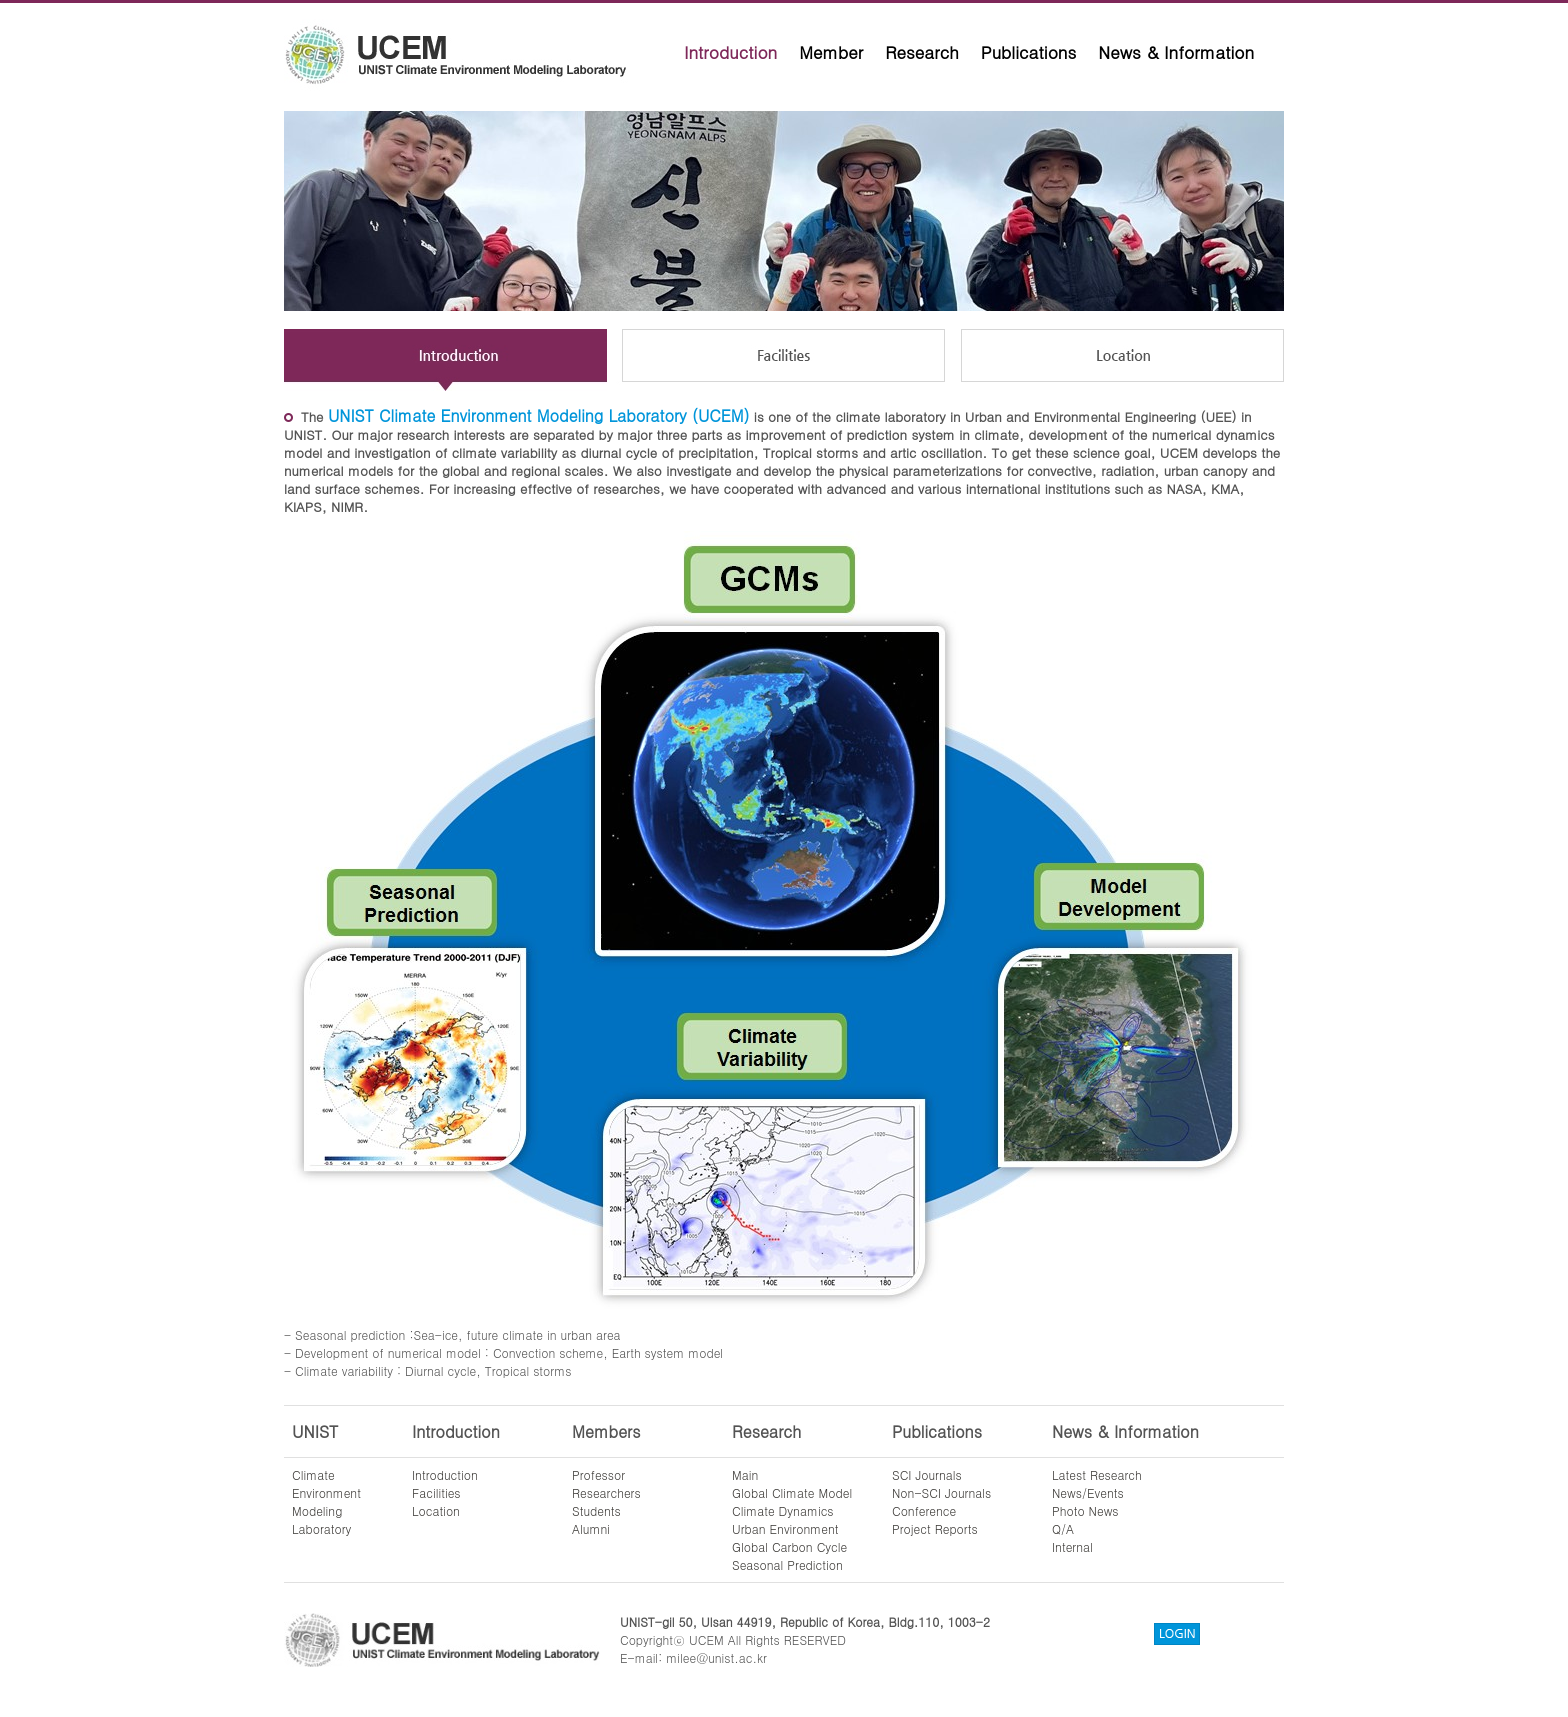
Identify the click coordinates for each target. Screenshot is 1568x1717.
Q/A (1063, 1528)
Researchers (606, 1492)
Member (831, 52)
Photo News (1085, 1510)
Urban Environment (785, 1528)
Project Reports (935, 1528)
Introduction (730, 52)
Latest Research (1097, 1474)
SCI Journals (927, 1474)
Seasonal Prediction (787, 1564)
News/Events (1088, 1492)
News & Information (1176, 52)
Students (596, 1510)
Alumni (591, 1528)
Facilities (436, 1492)
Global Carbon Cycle (789, 1546)
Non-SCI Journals (941, 1492)
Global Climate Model (792, 1492)
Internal (1072, 1546)
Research (922, 52)
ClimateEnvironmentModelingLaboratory (326, 1501)
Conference (924, 1510)
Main (745, 1474)
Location (436, 1510)
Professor (598, 1474)
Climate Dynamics (783, 1510)
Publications (1029, 52)
